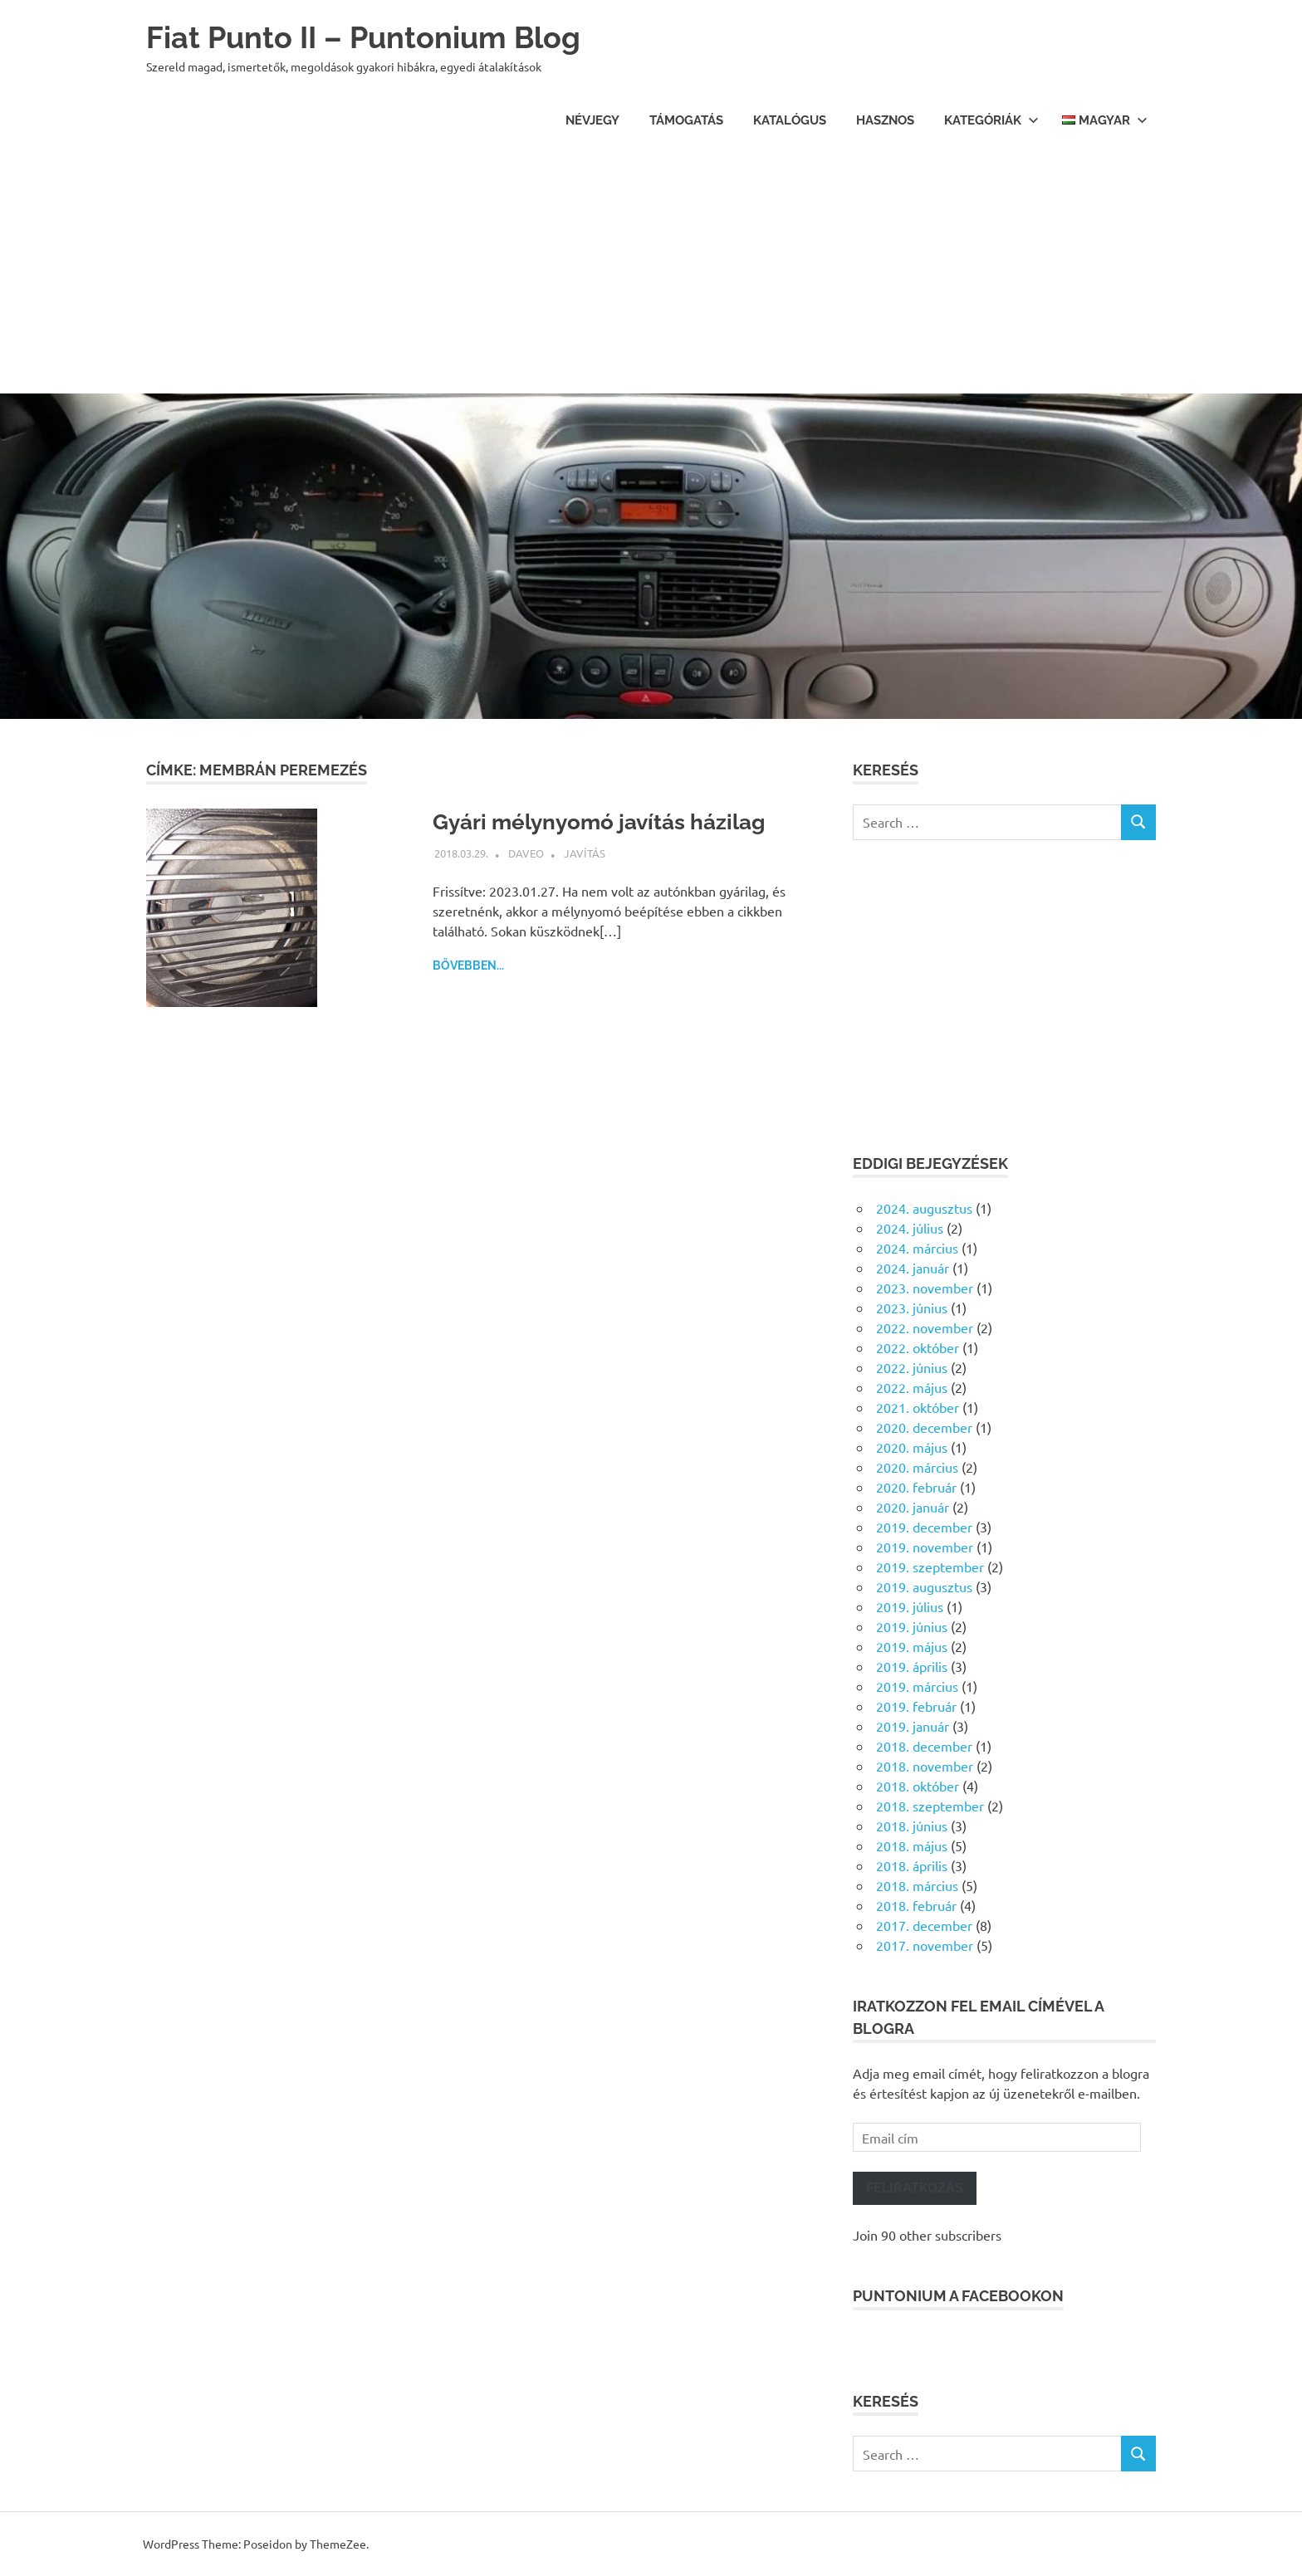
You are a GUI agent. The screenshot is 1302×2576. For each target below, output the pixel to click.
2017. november (924, 1945)
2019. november (924, 1546)
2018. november (924, 1765)
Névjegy (592, 120)
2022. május (911, 1387)
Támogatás (686, 120)
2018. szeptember (930, 1805)
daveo (526, 853)
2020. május (911, 1447)
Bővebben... (468, 965)
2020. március (917, 1467)
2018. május (911, 1845)
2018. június (911, 1825)
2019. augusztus (924, 1586)
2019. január (912, 1726)
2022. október (917, 1347)
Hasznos (885, 120)
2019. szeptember (930, 1566)
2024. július (909, 1228)
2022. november (924, 1327)
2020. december (924, 1427)
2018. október (917, 1785)
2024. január (912, 1267)
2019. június (911, 1626)
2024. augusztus (924, 1208)
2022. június (911, 1367)
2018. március (917, 1885)
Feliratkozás (914, 2188)
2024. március (917, 1247)
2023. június (911, 1307)
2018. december (924, 1746)
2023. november (924, 1287)
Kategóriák (991, 120)
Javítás (584, 853)
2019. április (911, 1666)
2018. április (911, 1865)
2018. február (916, 1905)
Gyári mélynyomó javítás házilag (611, 821)
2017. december (924, 1925)
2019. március (917, 1686)
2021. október (917, 1407)
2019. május (911, 1646)
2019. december (924, 1526)
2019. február (916, 1706)
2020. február (916, 1487)
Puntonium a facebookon (958, 2296)
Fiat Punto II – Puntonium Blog (375, 37)
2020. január (912, 1506)
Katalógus (789, 120)
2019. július (909, 1606)
